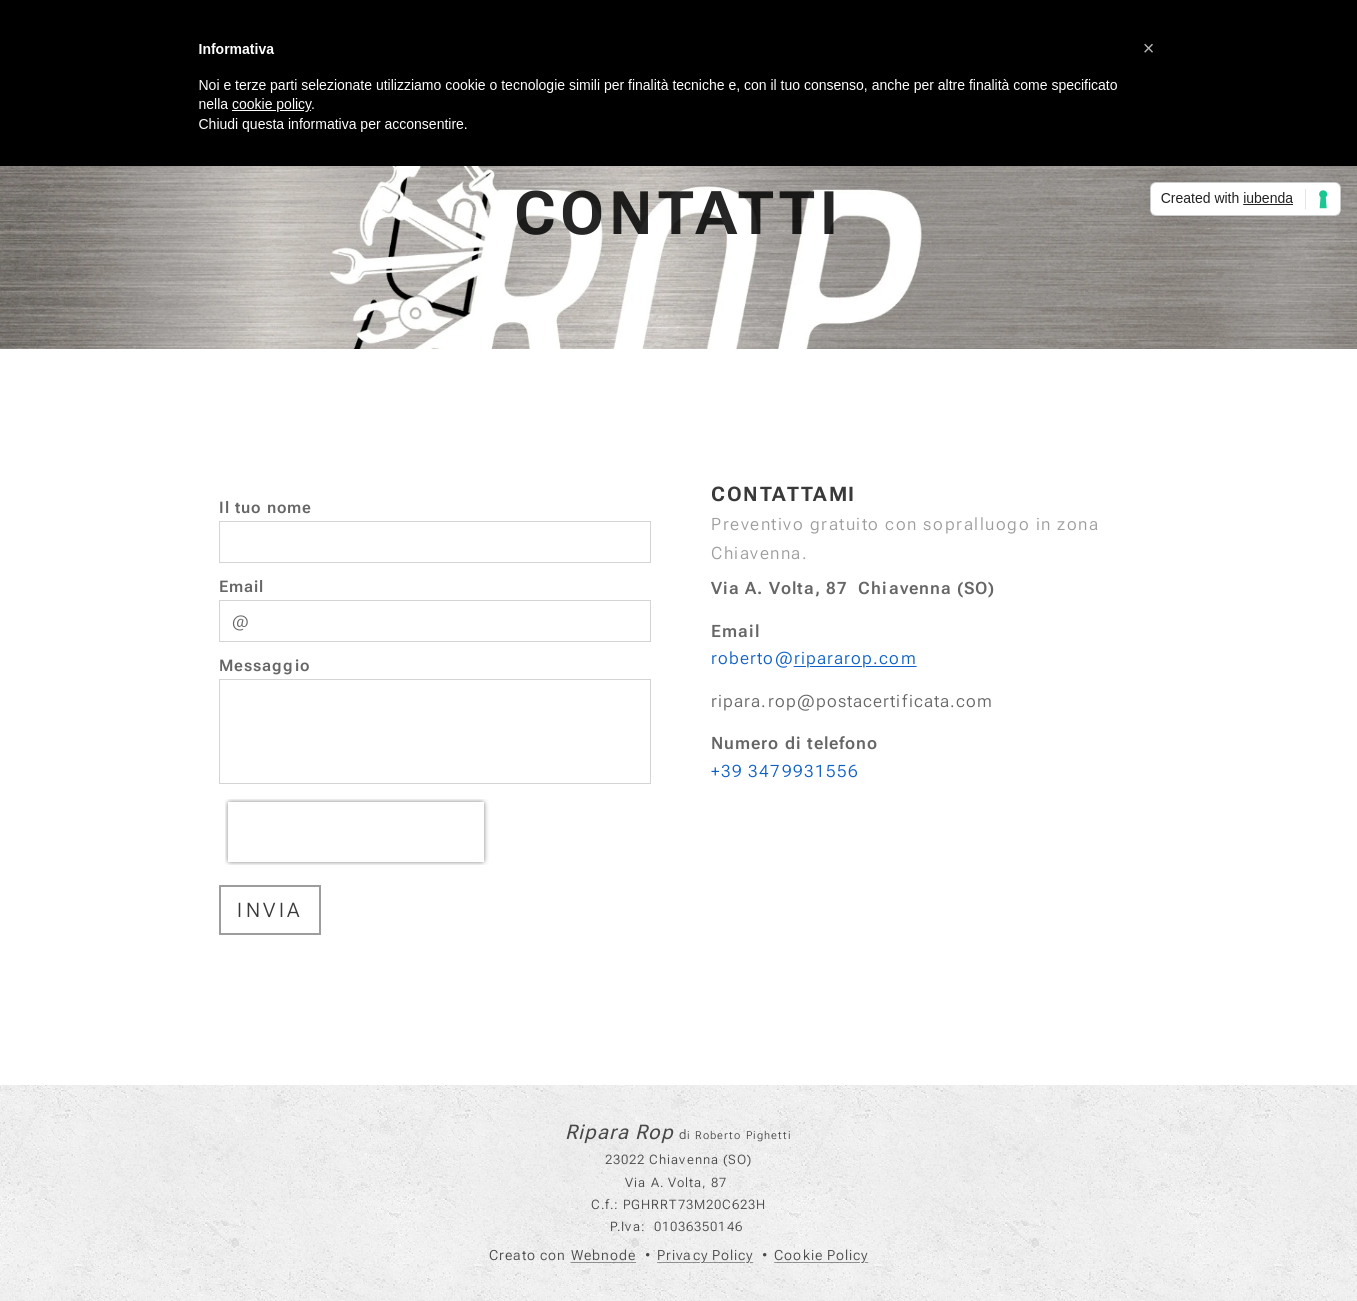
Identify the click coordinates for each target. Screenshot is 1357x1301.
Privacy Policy (705, 1255)
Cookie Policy (821, 1255)
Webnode (604, 1255)
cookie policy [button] (271, 104)
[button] (1149, 48)
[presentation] (356, 832)
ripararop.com (854, 658)
